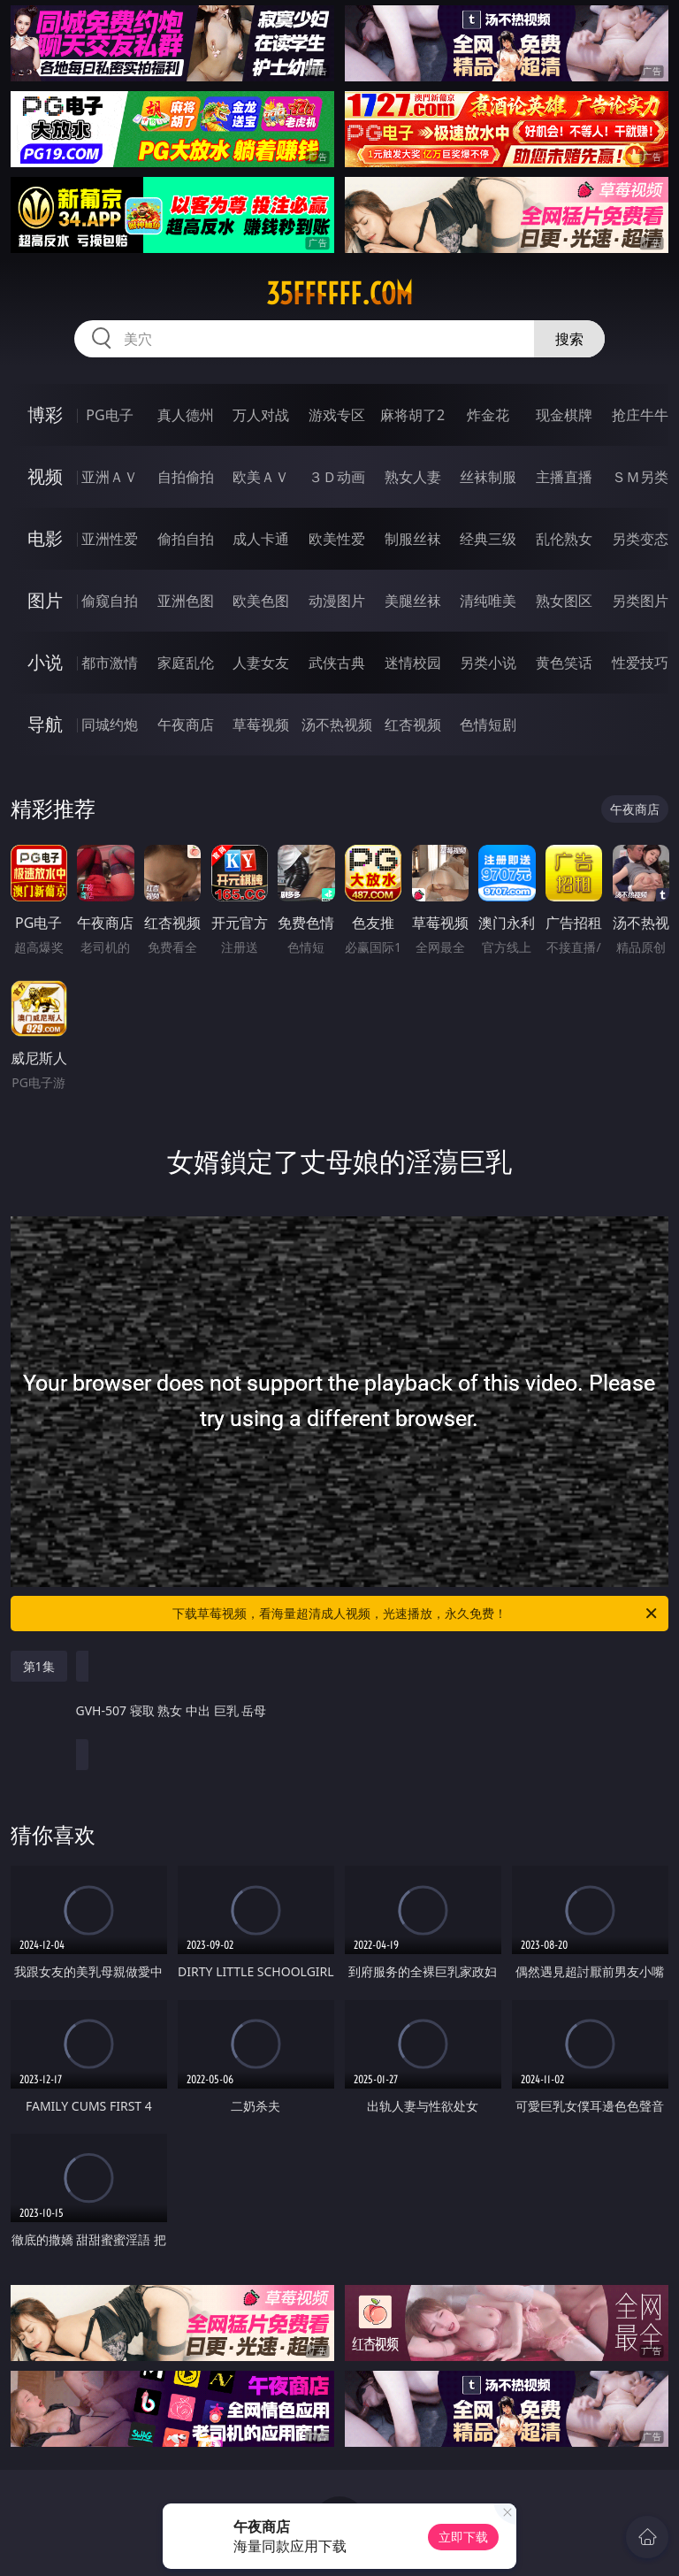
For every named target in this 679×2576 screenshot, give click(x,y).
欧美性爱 (337, 538)
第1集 (39, 1666)
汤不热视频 (336, 724)
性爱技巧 (640, 662)
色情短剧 (488, 724)
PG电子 (109, 415)
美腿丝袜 (413, 600)
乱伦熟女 (564, 538)
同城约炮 (109, 724)
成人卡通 (261, 538)
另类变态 (640, 538)
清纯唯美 (488, 600)
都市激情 (109, 662)
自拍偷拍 (185, 477)
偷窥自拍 (109, 600)
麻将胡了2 (412, 415)
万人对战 (261, 415)
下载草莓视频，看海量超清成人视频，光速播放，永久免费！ (416, 1613)
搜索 (569, 339)
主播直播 (564, 477)
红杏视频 (413, 724)
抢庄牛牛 (640, 415)
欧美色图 (261, 600)
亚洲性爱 (109, 538)
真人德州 (185, 415)
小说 (45, 662)
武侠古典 (337, 662)
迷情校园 (413, 662)
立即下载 (463, 2536)
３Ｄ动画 (337, 477)
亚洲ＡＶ (109, 477)
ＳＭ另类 (640, 477)
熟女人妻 (413, 477)
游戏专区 (337, 415)
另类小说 (488, 662)
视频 (45, 476)
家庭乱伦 (185, 662)
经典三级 (488, 538)
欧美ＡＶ (261, 477)
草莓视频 (261, 724)
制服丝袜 (413, 538)
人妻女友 (261, 662)
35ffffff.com (339, 293)
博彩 (45, 414)
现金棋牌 (564, 415)
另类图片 (640, 600)
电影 (45, 538)
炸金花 (488, 415)
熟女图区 (564, 600)
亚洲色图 (185, 600)
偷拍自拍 (185, 538)
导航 (45, 724)
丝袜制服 (488, 477)
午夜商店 (185, 724)
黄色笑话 (564, 662)
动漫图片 (337, 600)
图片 (45, 600)
